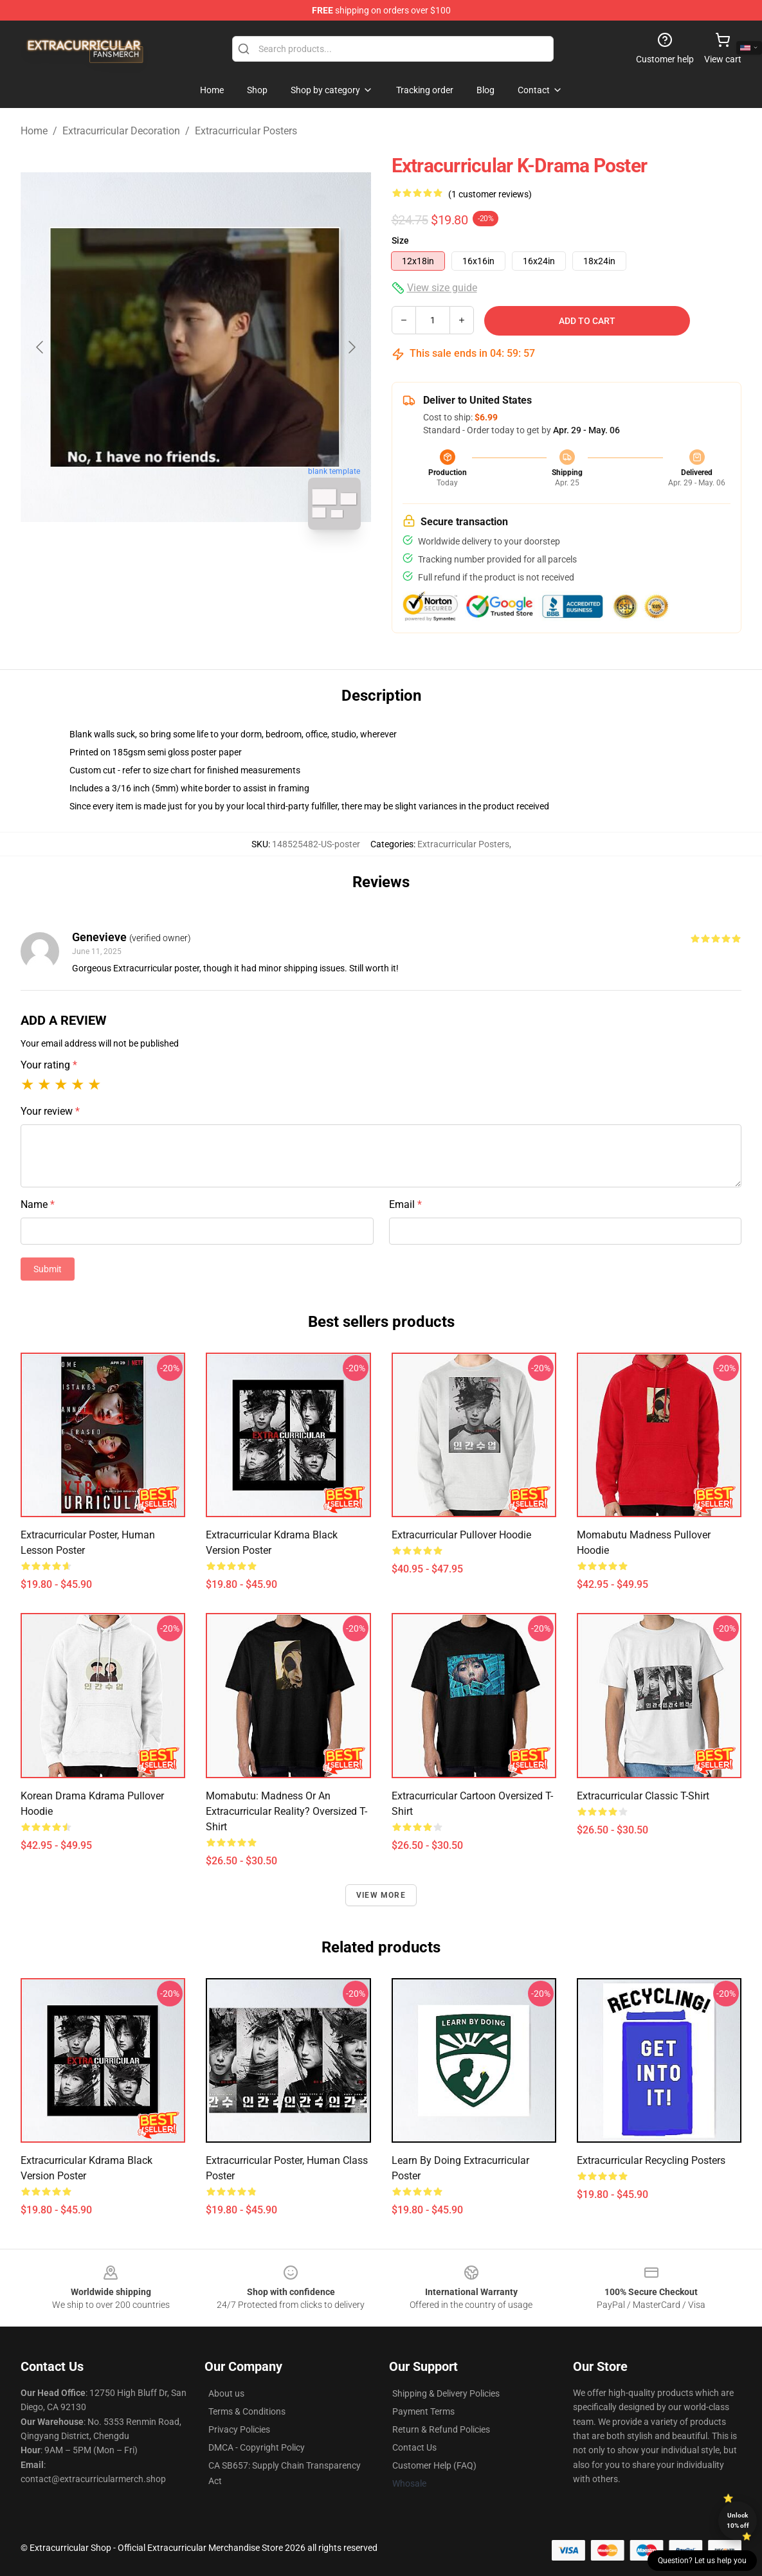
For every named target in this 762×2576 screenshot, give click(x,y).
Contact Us (414, 2447)
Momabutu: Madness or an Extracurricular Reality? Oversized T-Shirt (286, 1811)
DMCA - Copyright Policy (256, 2447)
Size (400, 240)
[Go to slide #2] (229, 568)
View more (381, 1895)
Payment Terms (423, 2411)
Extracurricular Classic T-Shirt (643, 1796)
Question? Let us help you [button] (702, 2560)
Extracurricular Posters (246, 131)
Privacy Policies (239, 2429)
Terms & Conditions (247, 2411)
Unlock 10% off (738, 2520)
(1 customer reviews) (490, 194)
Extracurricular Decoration (121, 131)
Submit (47, 1269)
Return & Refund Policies (441, 2429)
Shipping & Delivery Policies (446, 2393)
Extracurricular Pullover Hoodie (461, 1535)
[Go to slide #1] (163, 568)
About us (226, 2393)
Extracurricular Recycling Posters (651, 2160)
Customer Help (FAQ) (434, 2465)
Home (34, 131)
